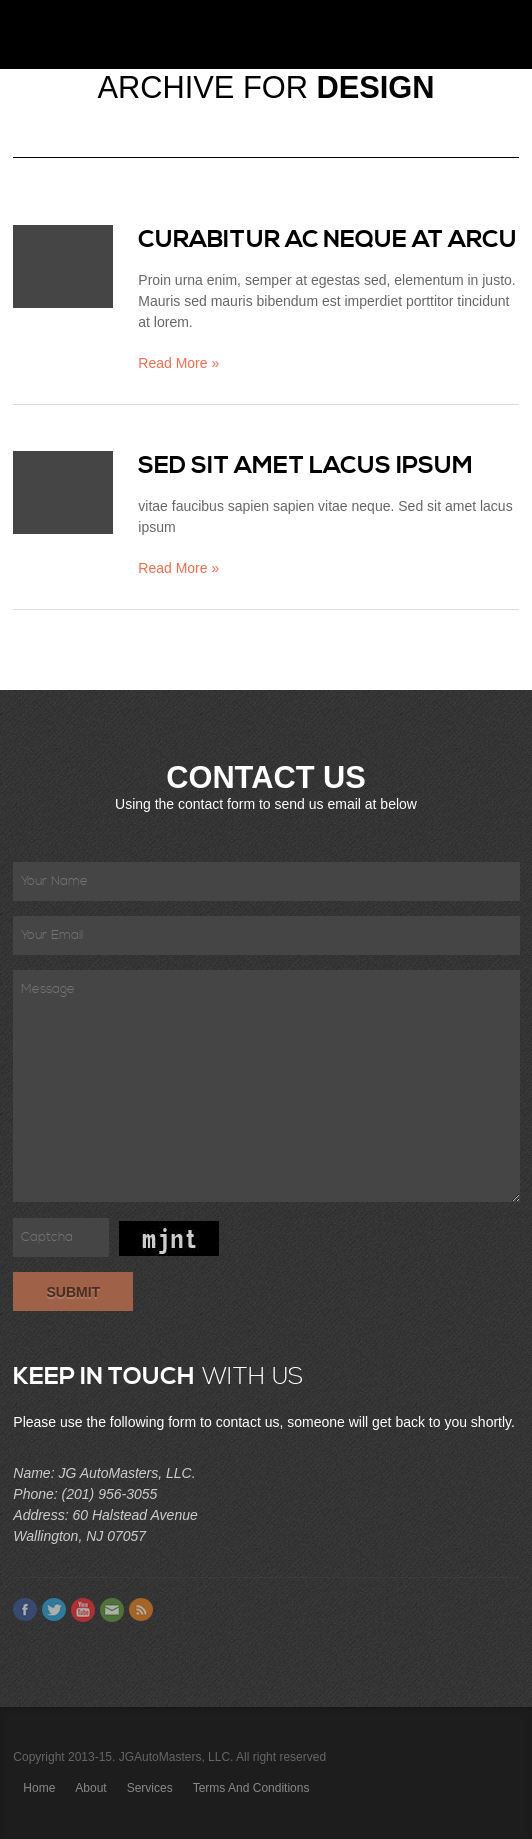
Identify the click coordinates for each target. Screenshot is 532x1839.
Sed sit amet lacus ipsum (305, 466)
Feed (141, 1610)
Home (39, 1788)
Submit (73, 1292)
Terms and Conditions (251, 1788)
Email (112, 1610)
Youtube (83, 1610)
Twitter (54, 1610)
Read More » (178, 363)
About (90, 1788)
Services (150, 1788)
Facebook (25, 1610)
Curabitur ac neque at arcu (327, 240)
